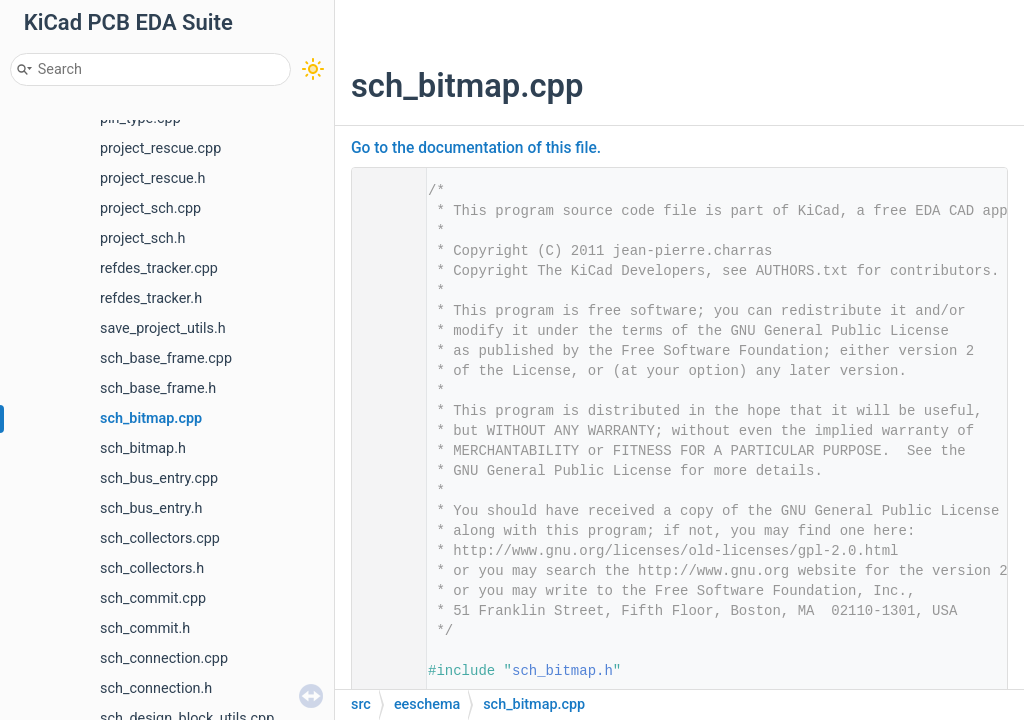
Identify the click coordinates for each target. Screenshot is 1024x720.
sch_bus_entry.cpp (159, 478)
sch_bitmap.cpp (151, 418)
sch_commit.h (145, 628)
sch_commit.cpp (153, 598)
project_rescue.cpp (160, 148)
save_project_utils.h (163, 328)
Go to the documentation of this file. (476, 148)
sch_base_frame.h (158, 388)
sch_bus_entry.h (151, 508)
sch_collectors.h (152, 568)
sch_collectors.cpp (160, 538)
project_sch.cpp (150, 208)
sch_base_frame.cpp (166, 358)
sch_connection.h (156, 688)
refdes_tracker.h (151, 298)
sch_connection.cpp (164, 658)
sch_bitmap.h (143, 448)
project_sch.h (142, 238)
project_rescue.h (152, 178)
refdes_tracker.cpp (159, 268)
